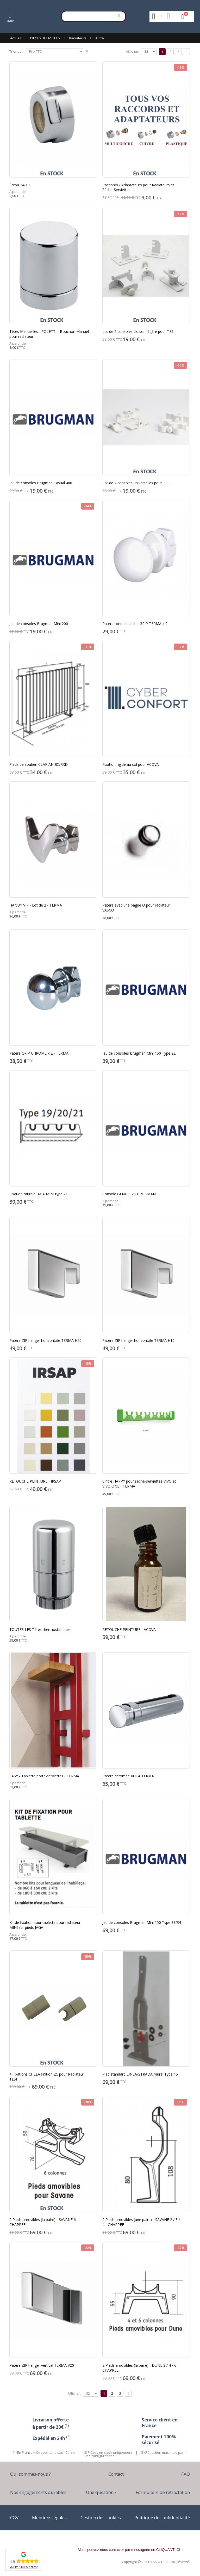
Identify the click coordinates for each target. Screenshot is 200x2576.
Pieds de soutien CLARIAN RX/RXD (38, 764)
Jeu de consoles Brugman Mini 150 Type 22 (139, 1053)
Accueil (15, 38)
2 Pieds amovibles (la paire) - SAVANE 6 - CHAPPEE (43, 2222)
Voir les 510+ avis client (24, 2567)
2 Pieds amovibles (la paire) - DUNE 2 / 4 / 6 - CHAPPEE (140, 2368)
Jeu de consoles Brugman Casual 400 (40, 482)
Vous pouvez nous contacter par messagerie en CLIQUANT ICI (129, 2550)
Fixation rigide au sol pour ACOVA (130, 764)
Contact (116, 2474)
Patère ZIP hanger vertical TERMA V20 (41, 2365)
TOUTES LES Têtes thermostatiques (40, 1629)
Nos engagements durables (38, 2492)
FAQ (185, 2474)
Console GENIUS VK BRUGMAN (129, 1193)
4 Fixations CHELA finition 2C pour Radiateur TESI (46, 2077)
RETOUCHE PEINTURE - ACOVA (129, 1629)
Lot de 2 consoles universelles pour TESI (136, 482)
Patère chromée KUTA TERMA (128, 1775)
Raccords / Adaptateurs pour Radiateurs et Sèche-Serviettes (138, 187)
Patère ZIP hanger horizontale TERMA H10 (138, 1340)
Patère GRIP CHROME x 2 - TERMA (38, 1053)
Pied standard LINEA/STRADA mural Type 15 (140, 2074)
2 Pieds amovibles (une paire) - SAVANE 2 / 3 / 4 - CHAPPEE (141, 2222)
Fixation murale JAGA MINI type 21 (38, 1193)
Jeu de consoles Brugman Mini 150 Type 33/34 (141, 1922)
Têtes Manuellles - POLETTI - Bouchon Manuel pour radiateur (49, 334)
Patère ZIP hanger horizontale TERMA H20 (45, 1340)
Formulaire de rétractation (163, 2492)
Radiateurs (77, 38)
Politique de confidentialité (162, 2517)
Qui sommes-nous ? (30, 2474)
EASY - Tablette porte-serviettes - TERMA (44, 1775)
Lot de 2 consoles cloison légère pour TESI (138, 331)
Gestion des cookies (100, 2517)
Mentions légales (49, 2517)
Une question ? (101, 2492)
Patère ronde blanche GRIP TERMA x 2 (134, 623)
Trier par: (16, 51)
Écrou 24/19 (19, 184)
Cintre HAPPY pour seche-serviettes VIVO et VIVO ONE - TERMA (139, 1484)
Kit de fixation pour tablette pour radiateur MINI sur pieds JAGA (44, 1925)
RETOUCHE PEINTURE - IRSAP (35, 1481)
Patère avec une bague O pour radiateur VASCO (136, 908)
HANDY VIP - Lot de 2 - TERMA (35, 905)
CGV (14, 2517)
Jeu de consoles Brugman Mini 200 (38, 623)
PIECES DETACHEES (45, 38)
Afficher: (132, 51)
